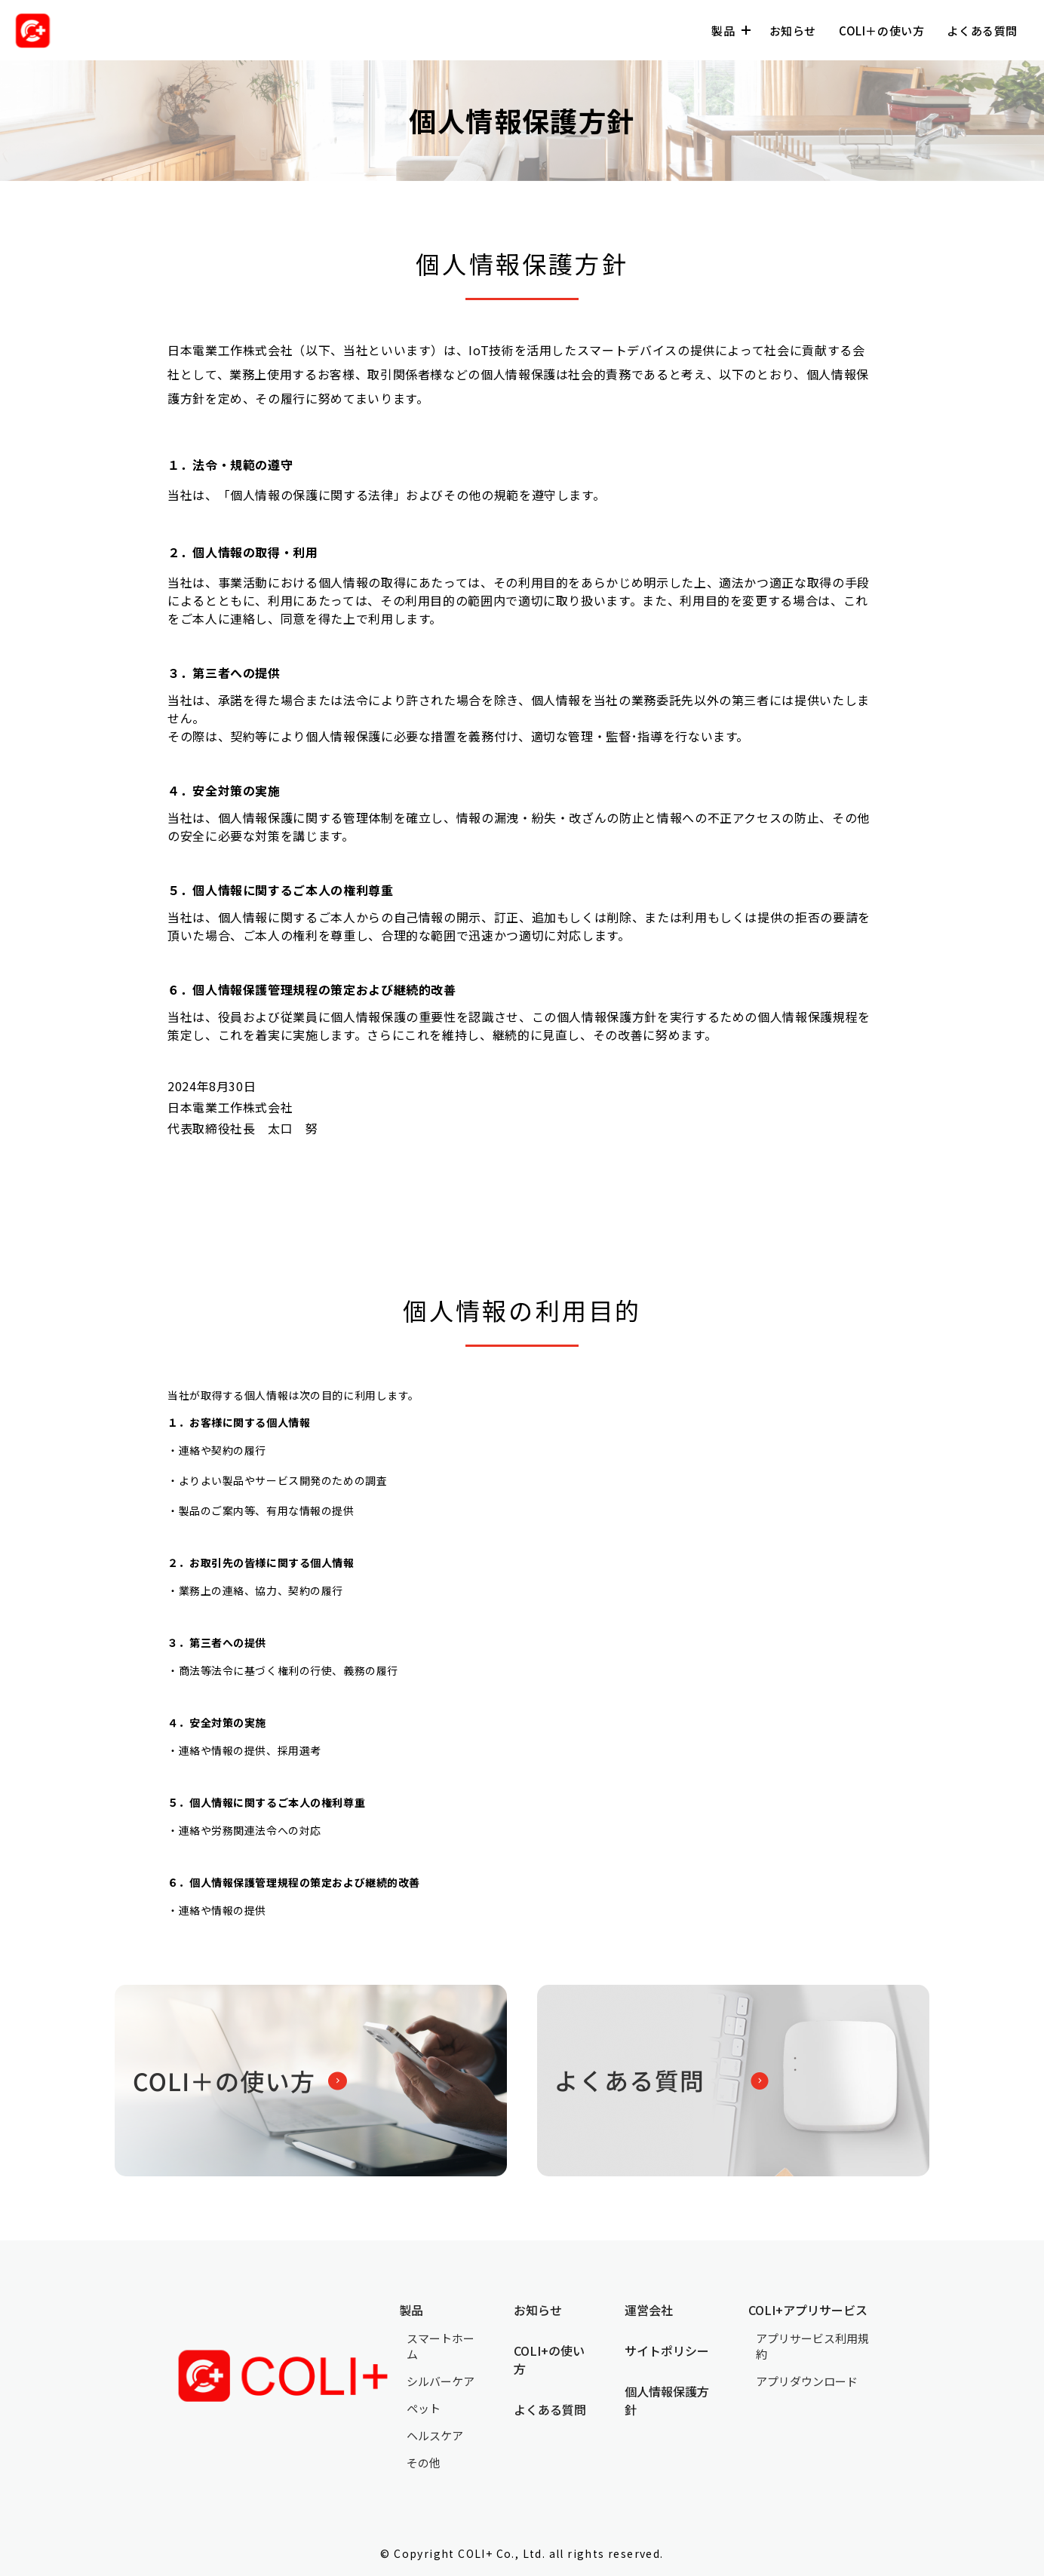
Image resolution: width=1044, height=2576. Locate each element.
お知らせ (792, 30)
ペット (424, 2408)
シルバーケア (440, 2381)
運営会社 (649, 2310)
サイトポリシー (667, 2350)
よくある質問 (982, 30)
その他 (424, 2462)
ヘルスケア (435, 2435)
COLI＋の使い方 (881, 30)
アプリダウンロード (807, 2381)
